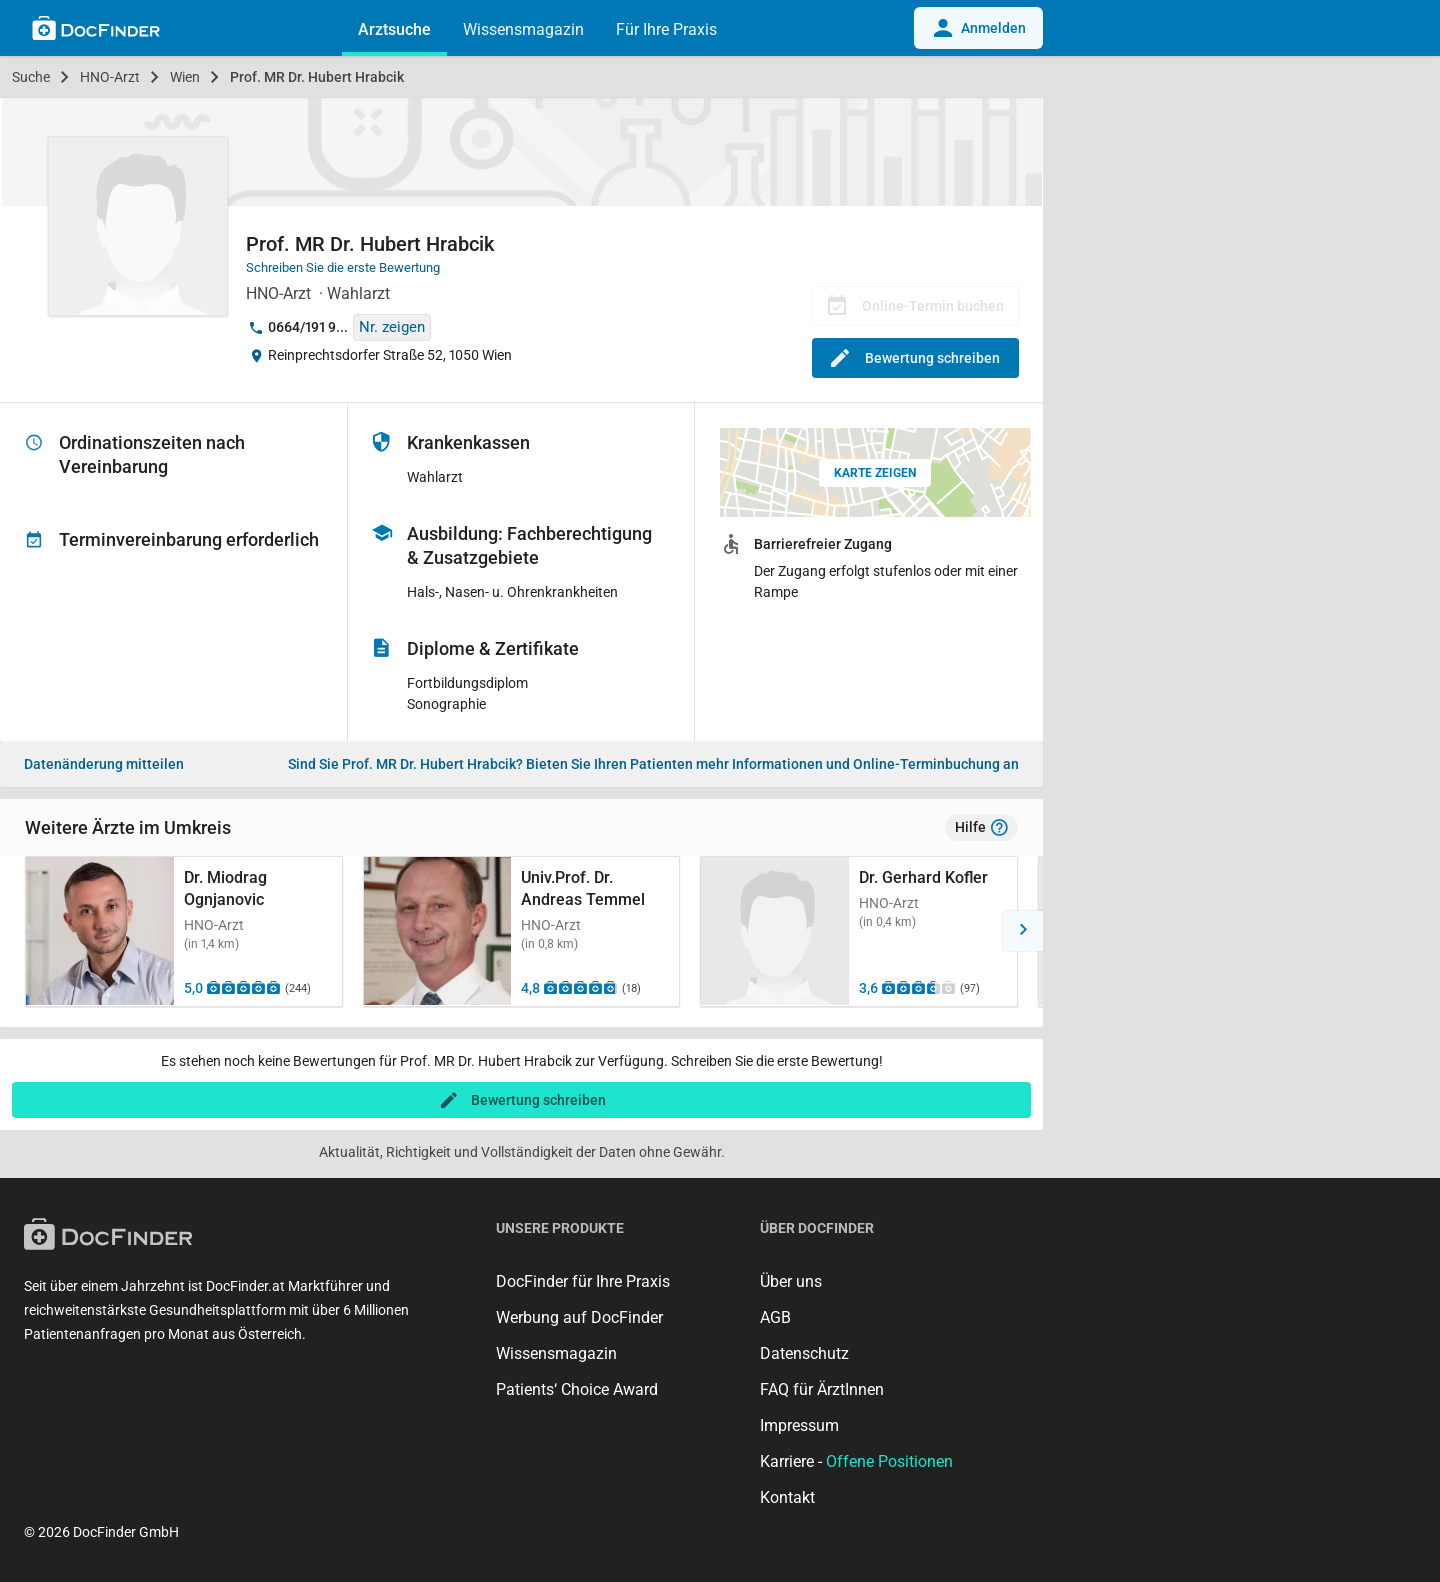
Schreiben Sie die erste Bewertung (343, 267)
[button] (1023, 931)
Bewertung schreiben (915, 358)
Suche (31, 77)
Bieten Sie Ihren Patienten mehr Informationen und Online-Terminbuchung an (653, 764)
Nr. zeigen (392, 327)
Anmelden (978, 28)
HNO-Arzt (110, 77)
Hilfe (981, 828)
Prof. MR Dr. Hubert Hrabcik (317, 77)
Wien (185, 77)
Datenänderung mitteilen (104, 764)
